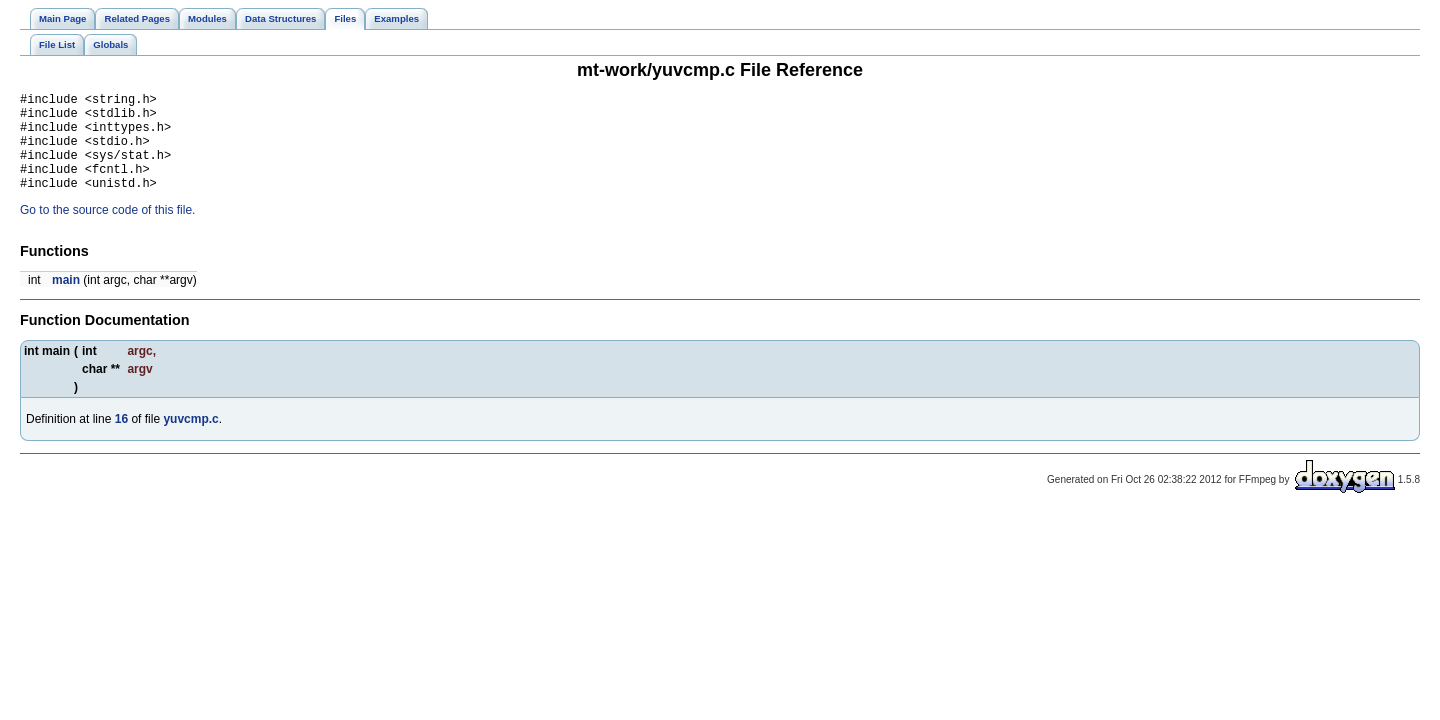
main (66, 301)
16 (121, 440)
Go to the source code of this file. (107, 231)
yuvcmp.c (190, 440)
